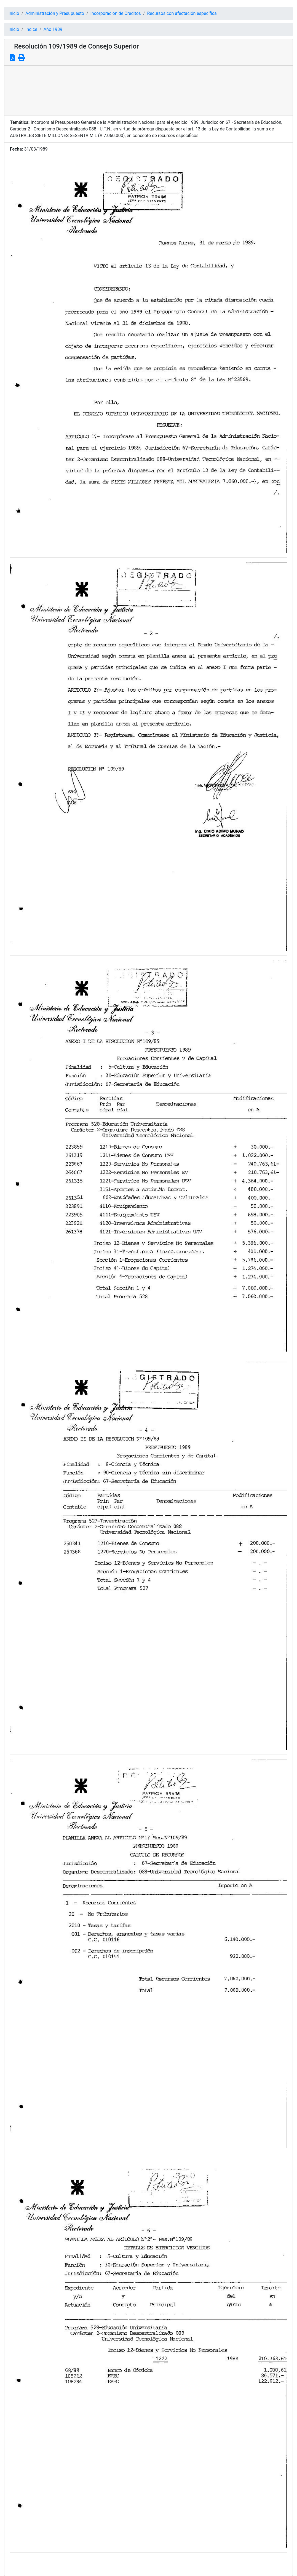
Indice (31, 29)
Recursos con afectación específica (181, 13)
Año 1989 (53, 29)
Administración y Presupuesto (54, 13)
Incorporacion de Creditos (115, 13)
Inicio (14, 13)
